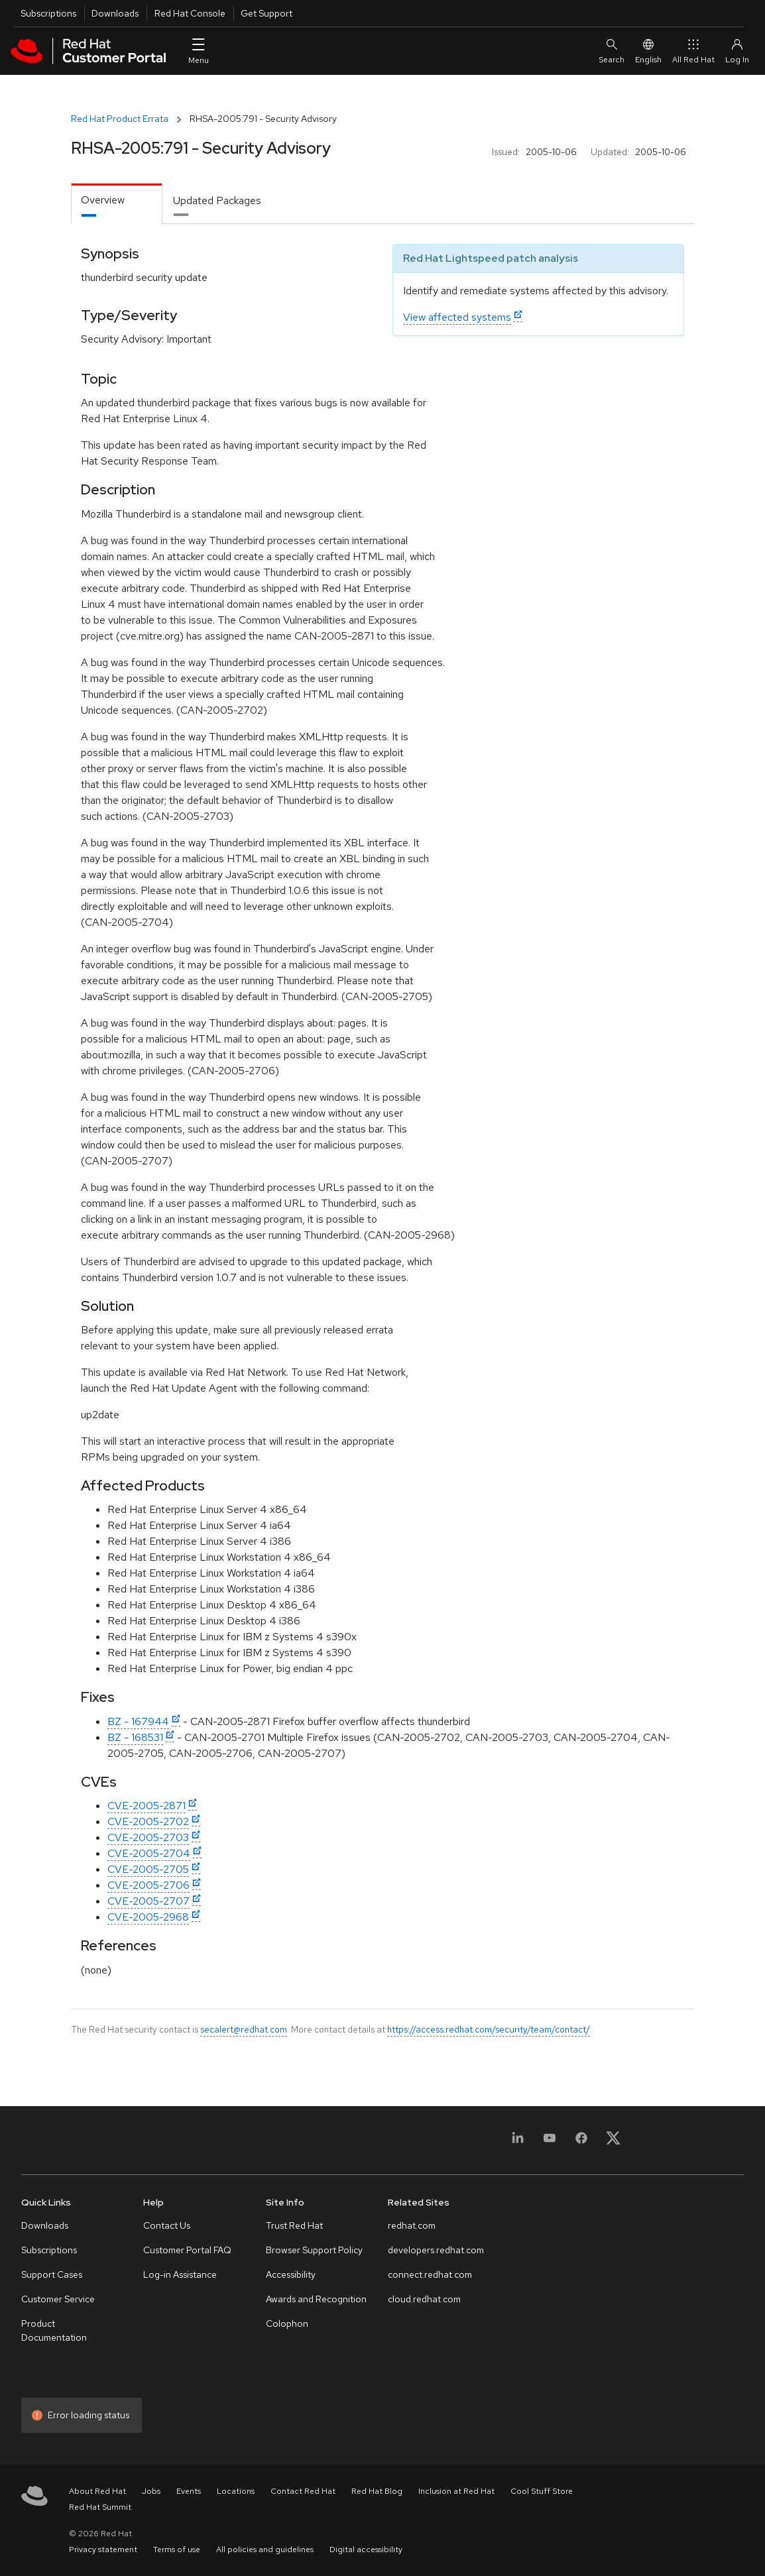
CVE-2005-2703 (148, 1837)
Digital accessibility (365, 2549)
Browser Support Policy (314, 2250)
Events (188, 2491)
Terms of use (176, 2549)
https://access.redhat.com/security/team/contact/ (488, 2029)
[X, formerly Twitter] (613, 2142)
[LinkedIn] (518, 2142)
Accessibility (291, 2274)
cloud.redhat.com (424, 2299)
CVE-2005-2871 (146, 1806)
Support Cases (51, 2274)
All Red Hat (693, 50)
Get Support (266, 13)
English (648, 50)
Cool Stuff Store (541, 2491)
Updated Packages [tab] (217, 200)
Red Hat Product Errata (119, 119)
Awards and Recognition (316, 2299)
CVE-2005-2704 (148, 1853)
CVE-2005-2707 (148, 1901)
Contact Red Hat (302, 2491)
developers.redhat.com (436, 2250)
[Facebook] (581, 2142)
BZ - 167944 (138, 1721)
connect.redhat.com (430, 2274)
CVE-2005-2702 (148, 1821)
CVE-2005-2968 (148, 1917)
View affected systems (457, 317)
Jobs (151, 2491)
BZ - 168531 (135, 1737)
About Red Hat (97, 2491)
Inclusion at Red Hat (456, 2491)
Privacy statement (103, 2549)
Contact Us (166, 2225)
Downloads (115, 13)
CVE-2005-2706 (148, 1885)
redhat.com (412, 2225)
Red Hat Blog (376, 2491)
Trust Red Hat (294, 2225)
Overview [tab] (103, 200)
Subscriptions (48, 13)
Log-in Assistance (180, 2274)
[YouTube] (550, 2142)
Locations (236, 2491)
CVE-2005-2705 (148, 1869)
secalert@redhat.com (243, 2029)
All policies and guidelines (265, 2549)
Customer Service (58, 2299)
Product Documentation (54, 2330)
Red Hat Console (189, 13)
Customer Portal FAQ (187, 2250)
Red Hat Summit (100, 2507)
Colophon (287, 2323)
